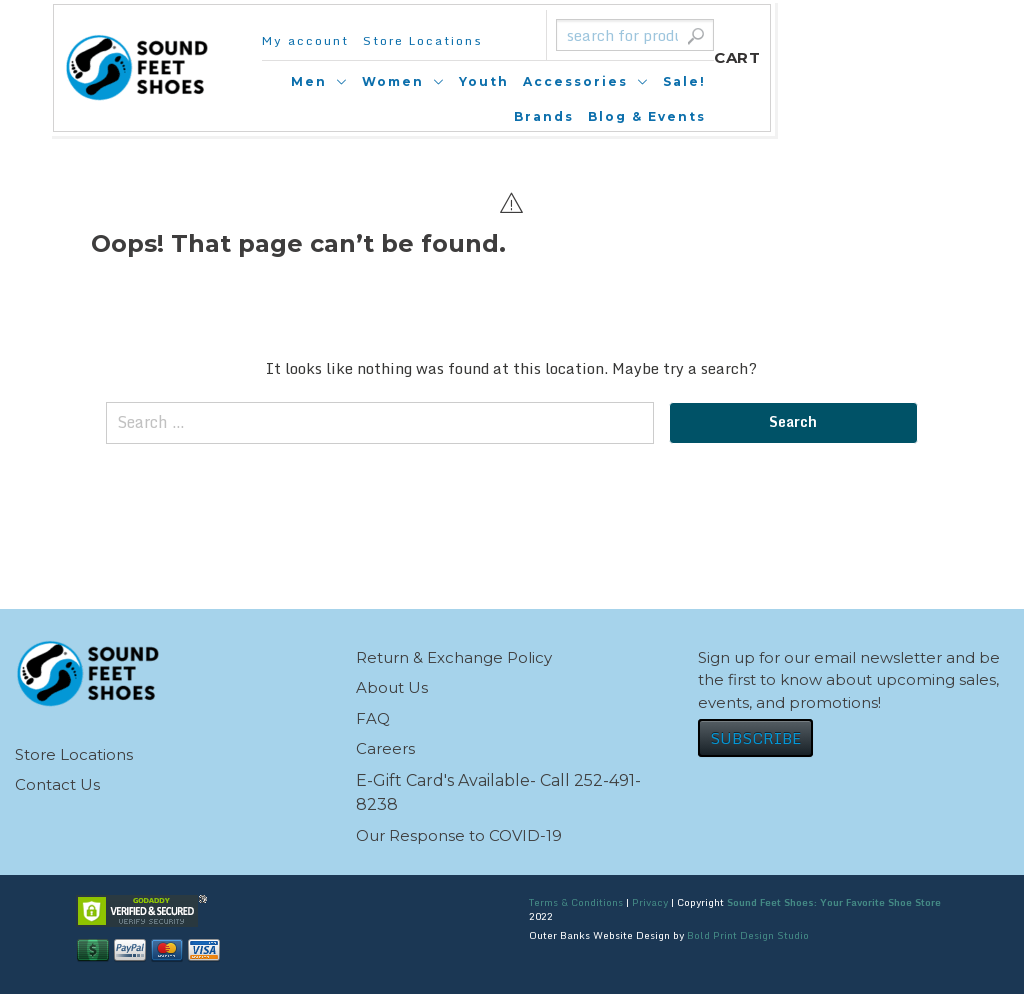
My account (317, 41)
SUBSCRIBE (755, 742)
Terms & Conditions (576, 906)
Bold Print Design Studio (748, 939)
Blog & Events (835, 116)
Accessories (689, 81)
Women (507, 81)
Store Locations (435, 41)
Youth (598, 81)
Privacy (650, 906)
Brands (864, 81)
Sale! (798, 81)
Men (423, 81)
